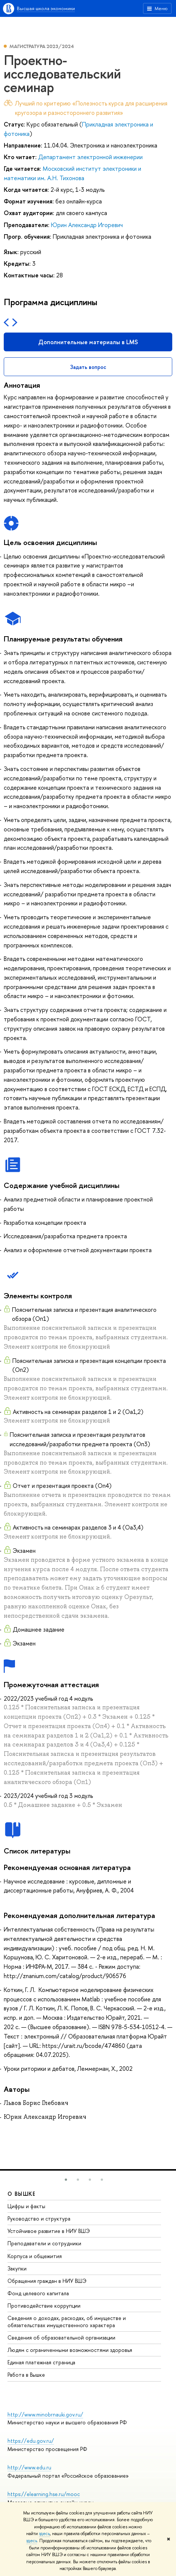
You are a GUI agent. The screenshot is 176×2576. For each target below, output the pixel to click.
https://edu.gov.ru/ (30, 2440)
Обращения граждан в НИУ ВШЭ (47, 2280)
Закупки (17, 2268)
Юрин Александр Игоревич (87, 225)
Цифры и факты (26, 2206)
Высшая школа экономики (46, 8)
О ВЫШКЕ (21, 2193)
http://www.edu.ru (29, 2467)
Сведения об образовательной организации (61, 2337)
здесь (44, 2534)
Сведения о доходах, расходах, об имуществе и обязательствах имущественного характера (66, 2321)
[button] (66, 2179)
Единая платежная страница (41, 2362)
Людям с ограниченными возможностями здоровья (69, 2349)
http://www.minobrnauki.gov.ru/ (45, 2414)
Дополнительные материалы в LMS (88, 342)
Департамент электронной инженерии (90, 157)
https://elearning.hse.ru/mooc (43, 2494)
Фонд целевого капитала (38, 2293)
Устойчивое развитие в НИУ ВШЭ (48, 2230)
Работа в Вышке (26, 2374)
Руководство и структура (38, 2218)
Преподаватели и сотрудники (44, 2243)
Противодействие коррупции (44, 2305)
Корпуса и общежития (34, 2256)
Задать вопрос (88, 366)
